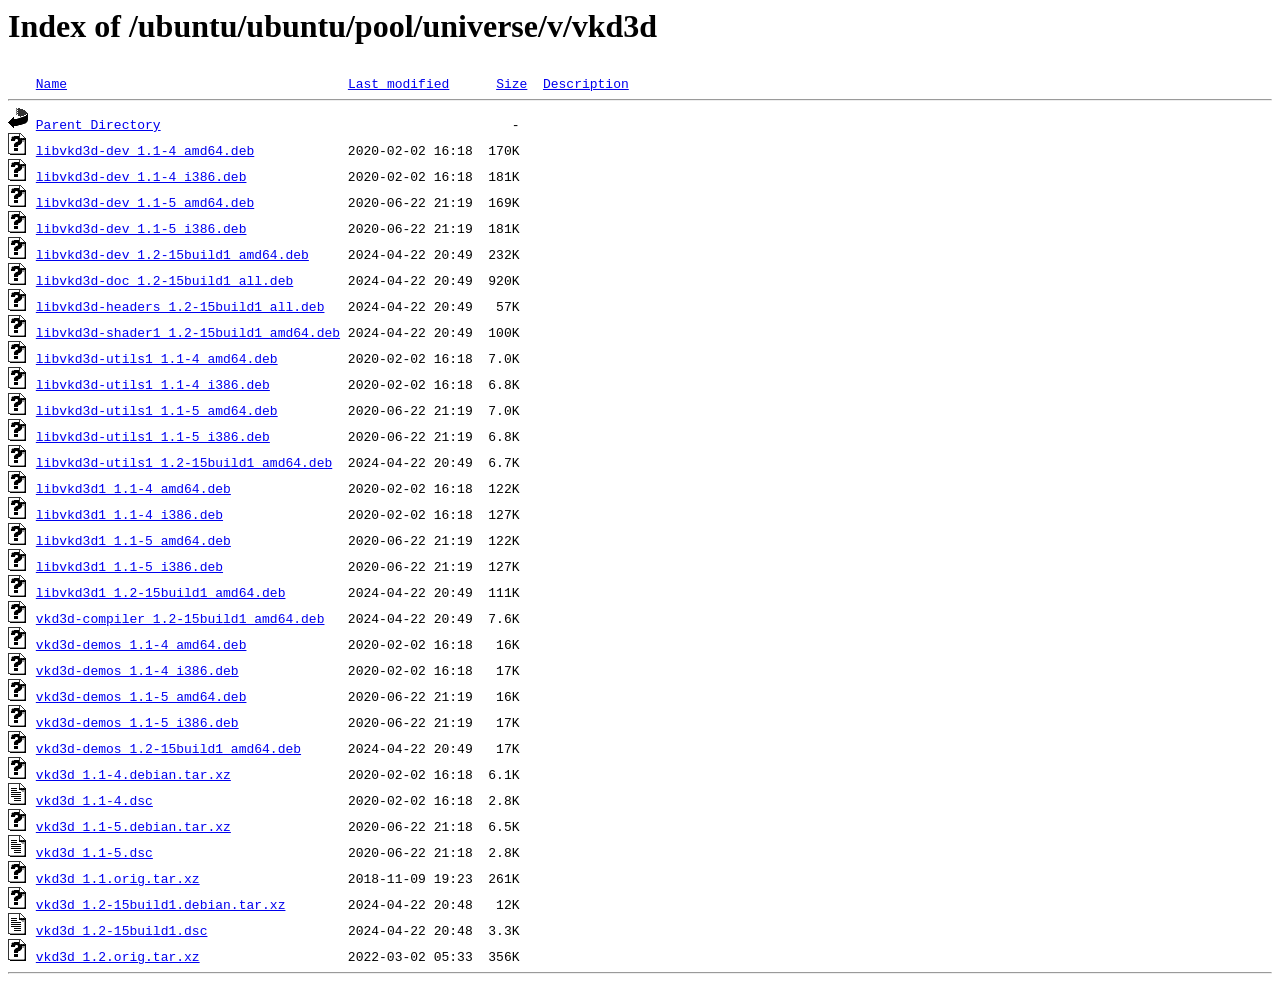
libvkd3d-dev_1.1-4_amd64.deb (145, 150)
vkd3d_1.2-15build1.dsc (122, 930)
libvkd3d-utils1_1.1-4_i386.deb (153, 384)
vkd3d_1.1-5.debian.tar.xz (133, 826)
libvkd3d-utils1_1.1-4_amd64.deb (157, 358)
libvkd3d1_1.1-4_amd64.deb (133, 488)
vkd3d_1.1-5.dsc (94, 852)
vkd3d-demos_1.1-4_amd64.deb (141, 644)
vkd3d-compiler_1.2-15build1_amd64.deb (180, 618)
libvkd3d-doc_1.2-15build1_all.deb (164, 280)
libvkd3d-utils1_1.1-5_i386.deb (153, 436)
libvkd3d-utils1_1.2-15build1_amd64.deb (184, 462)
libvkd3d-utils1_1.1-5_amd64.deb (157, 410)
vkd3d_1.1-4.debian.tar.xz (133, 774)
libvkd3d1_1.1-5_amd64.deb (133, 540)
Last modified (398, 83)
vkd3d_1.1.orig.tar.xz (118, 878)
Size (511, 83)
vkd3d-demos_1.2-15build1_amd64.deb (168, 748)
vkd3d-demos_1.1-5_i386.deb (137, 722)
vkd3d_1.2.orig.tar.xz (118, 956)
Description (586, 83)
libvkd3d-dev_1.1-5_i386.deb (141, 228)
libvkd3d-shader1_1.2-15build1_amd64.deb (188, 332)
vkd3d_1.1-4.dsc (94, 800)
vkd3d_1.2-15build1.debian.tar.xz (161, 904)
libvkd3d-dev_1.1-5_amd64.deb (145, 202)
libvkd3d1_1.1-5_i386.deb (129, 566)
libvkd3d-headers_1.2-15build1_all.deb (180, 306)
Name (51, 83)
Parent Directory (98, 124)
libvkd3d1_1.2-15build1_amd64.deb (161, 592)
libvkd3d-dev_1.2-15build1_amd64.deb (172, 254)
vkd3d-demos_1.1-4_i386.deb (137, 670)
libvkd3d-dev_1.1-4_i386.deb (141, 176)
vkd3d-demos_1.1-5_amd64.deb (141, 696)
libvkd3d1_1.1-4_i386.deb (129, 514)
